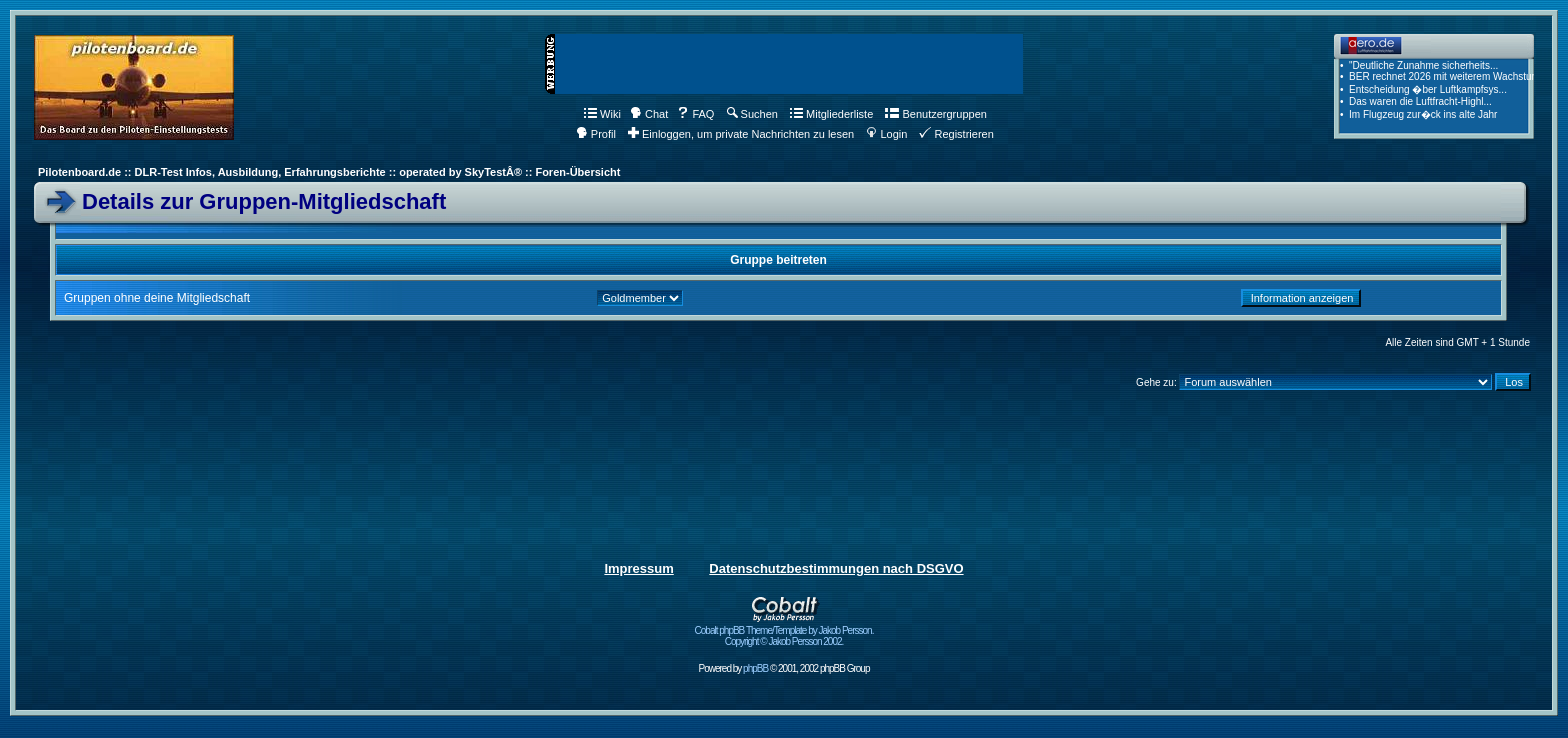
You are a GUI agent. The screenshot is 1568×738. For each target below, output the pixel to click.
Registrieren (956, 134)
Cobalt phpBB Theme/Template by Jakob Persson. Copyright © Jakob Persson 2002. (784, 631)
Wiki (602, 114)
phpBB (755, 668)
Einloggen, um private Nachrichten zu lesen (741, 134)
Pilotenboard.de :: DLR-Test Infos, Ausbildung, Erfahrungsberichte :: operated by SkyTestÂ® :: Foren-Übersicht (329, 172)
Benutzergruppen (935, 114)
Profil (596, 134)
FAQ (695, 114)
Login (886, 134)
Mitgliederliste (831, 114)
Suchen (752, 114)
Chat (649, 114)
